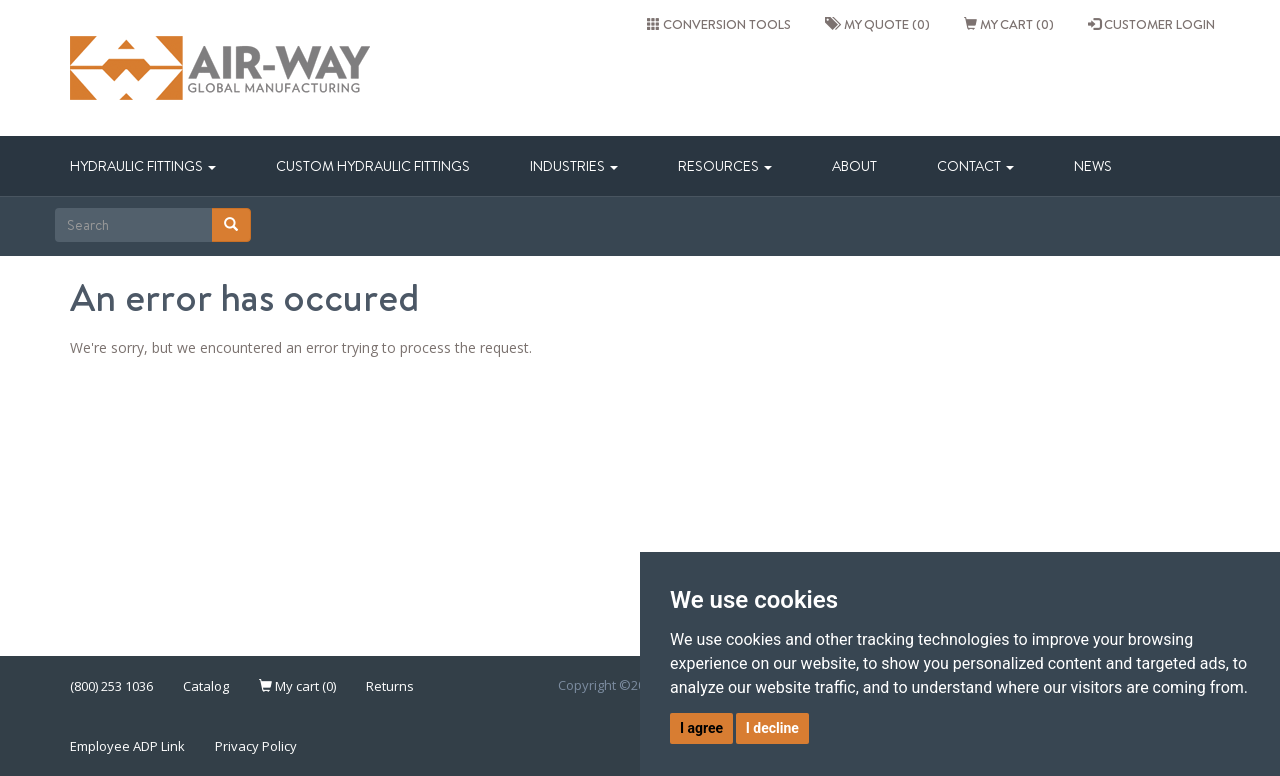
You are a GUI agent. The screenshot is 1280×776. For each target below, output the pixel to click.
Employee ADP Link (127, 746)
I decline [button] (772, 728)
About (854, 166)
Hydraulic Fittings (143, 166)
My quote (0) (877, 24)
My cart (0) (1009, 24)
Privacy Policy (256, 746)
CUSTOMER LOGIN (1151, 24)
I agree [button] (701, 728)
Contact (975, 166)
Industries (574, 166)
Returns (390, 686)
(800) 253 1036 (111, 686)
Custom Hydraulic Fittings (373, 166)
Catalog (206, 686)
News (1093, 166)
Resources (725, 166)
